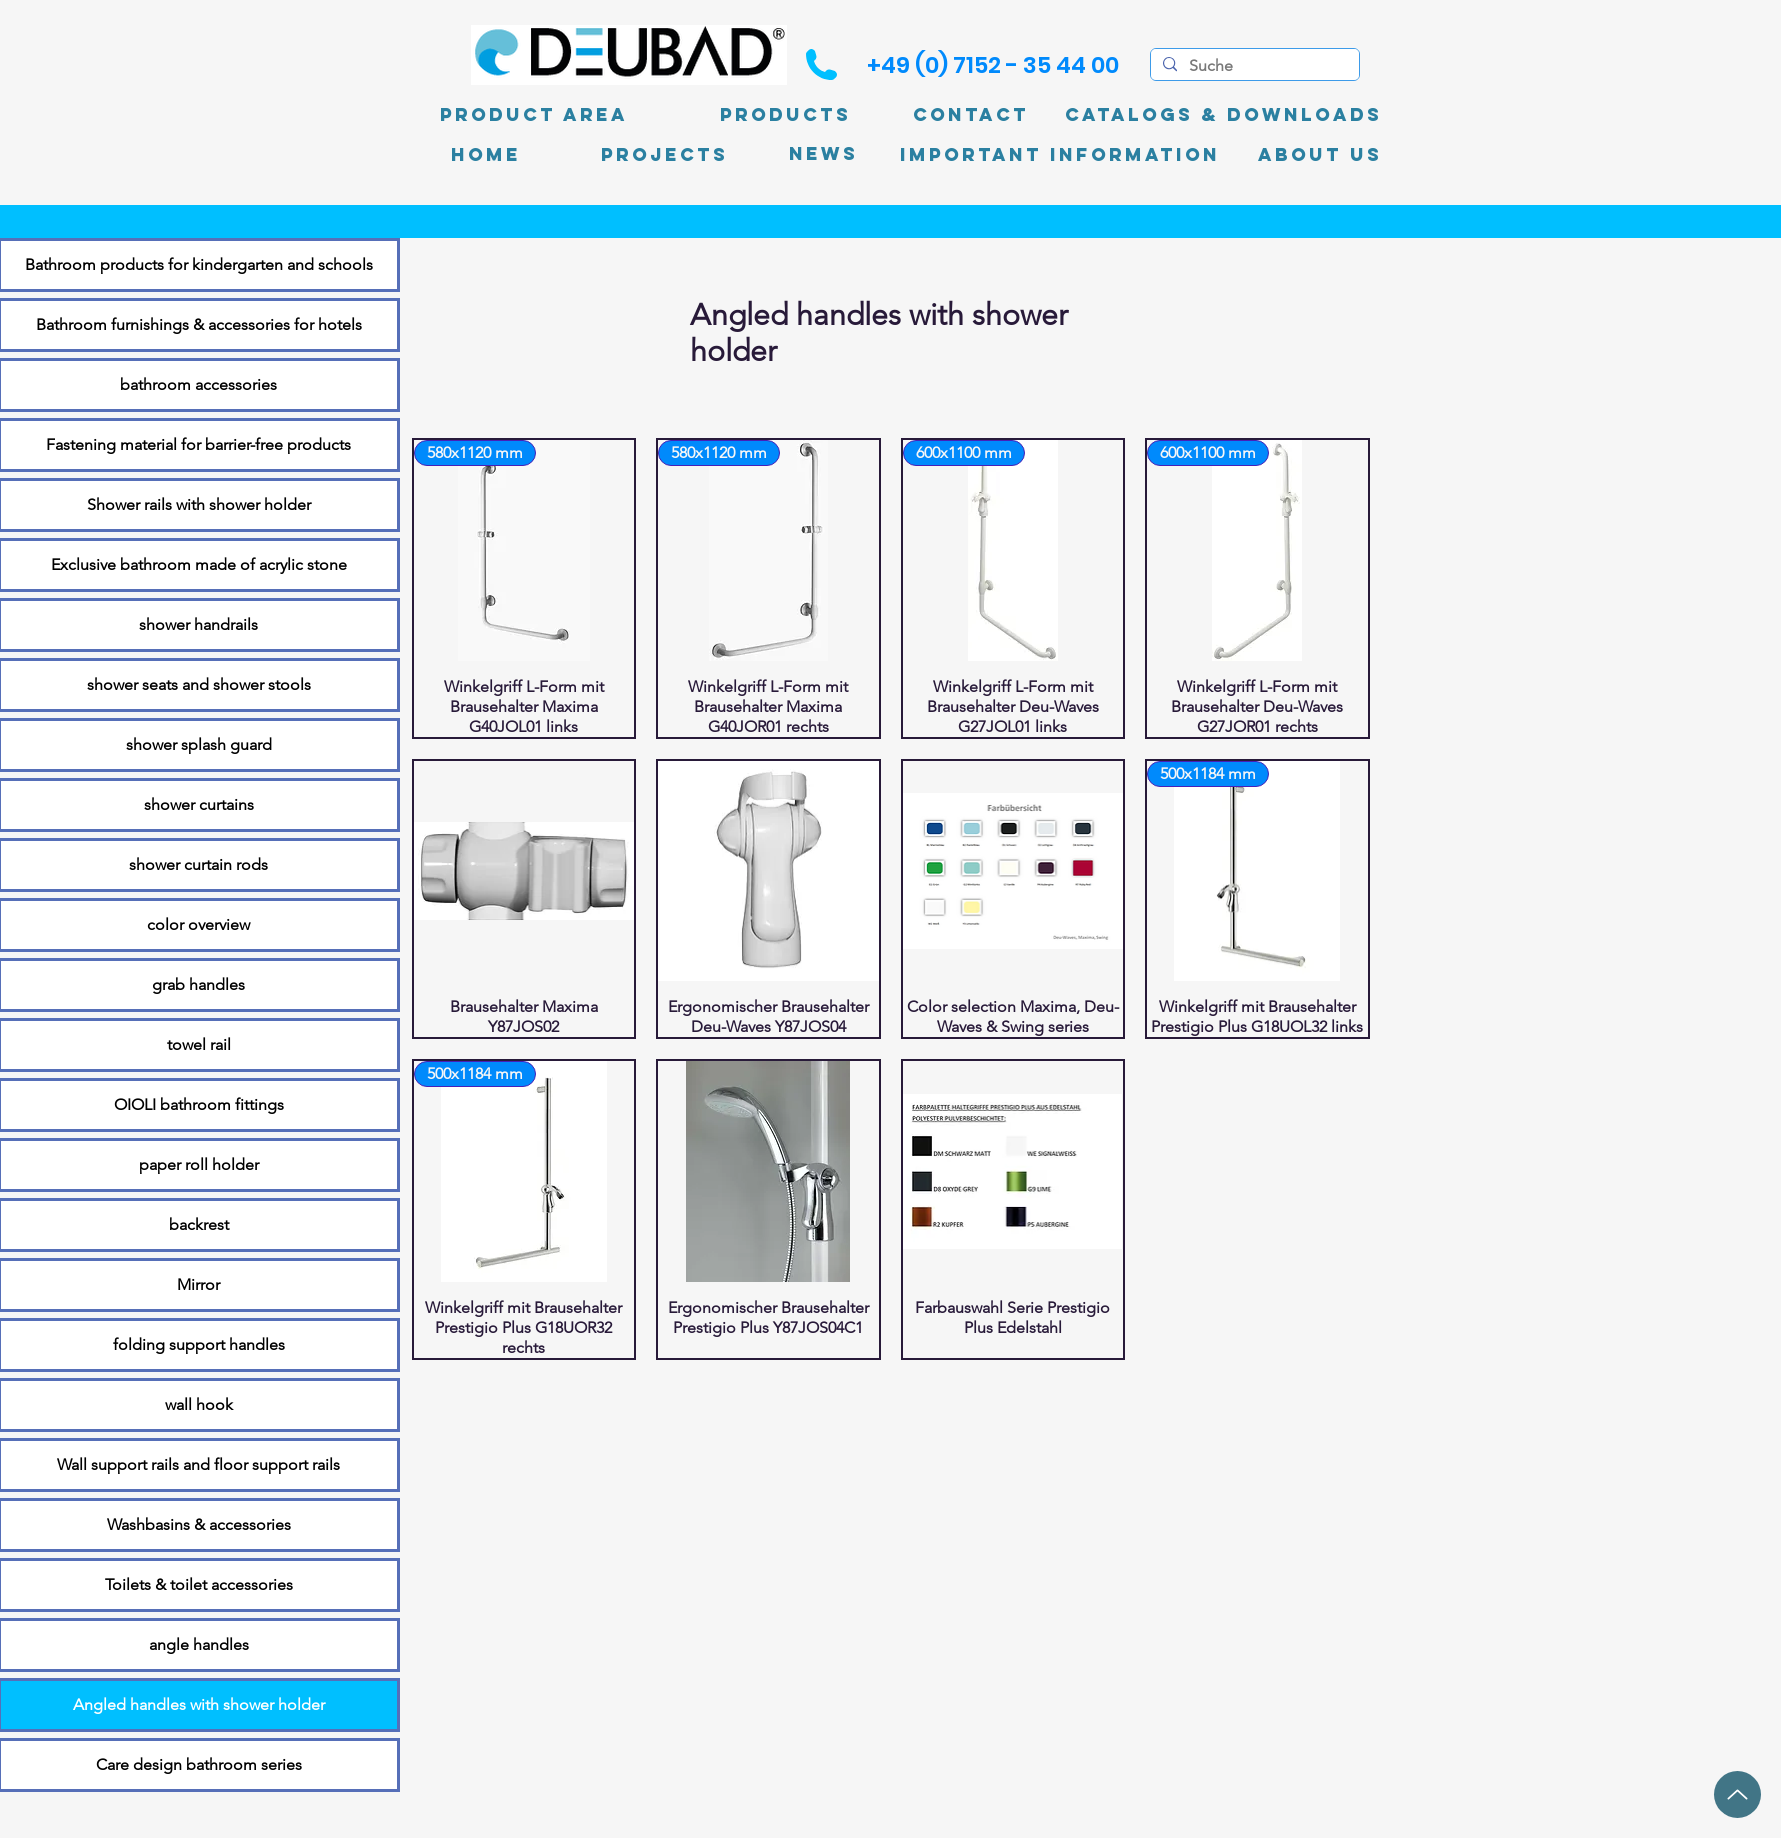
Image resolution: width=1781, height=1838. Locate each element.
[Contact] (971, 115)
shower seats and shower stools (199, 684)
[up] (1737, 1794)
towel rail (199, 1044)
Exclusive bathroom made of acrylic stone (199, 564)
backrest (199, 1224)
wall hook (199, 1404)
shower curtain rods (198, 864)
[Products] (786, 115)
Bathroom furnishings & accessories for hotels (199, 324)
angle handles (199, 1644)
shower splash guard (199, 744)
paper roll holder (199, 1164)
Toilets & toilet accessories (199, 1584)
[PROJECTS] (664, 155)
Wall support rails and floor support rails (198, 1464)
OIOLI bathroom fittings (199, 1104)
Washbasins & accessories (199, 1524)
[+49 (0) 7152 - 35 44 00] (993, 65)
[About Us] (1320, 155)
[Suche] (1253, 66)
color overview (198, 924)
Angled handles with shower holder (199, 1704)
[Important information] (1060, 155)
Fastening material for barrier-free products (198, 444)
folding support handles (199, 1344)
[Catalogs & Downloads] (1223, 115)
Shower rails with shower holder (199, 504)
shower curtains (199, 804)
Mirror (198, 1284)
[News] (823, 154)
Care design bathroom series (199, 1764)
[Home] (486, 155)
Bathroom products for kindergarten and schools (199, 264)
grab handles (198, 984)
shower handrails (198, 624)
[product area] (534, 115)
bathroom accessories (198, 384)
